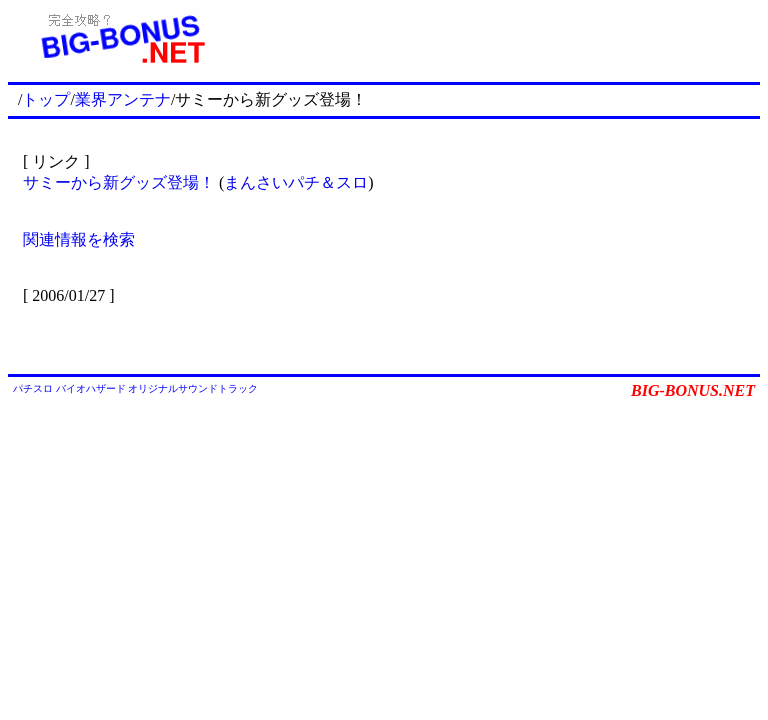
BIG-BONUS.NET (693, 390)
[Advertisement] (497, 38)
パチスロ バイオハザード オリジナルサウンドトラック (135, 388)
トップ (46, 99)
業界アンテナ (123, 99)
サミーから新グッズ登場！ (119, 182)
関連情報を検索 (79, 239)
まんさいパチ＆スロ (296, 182)
